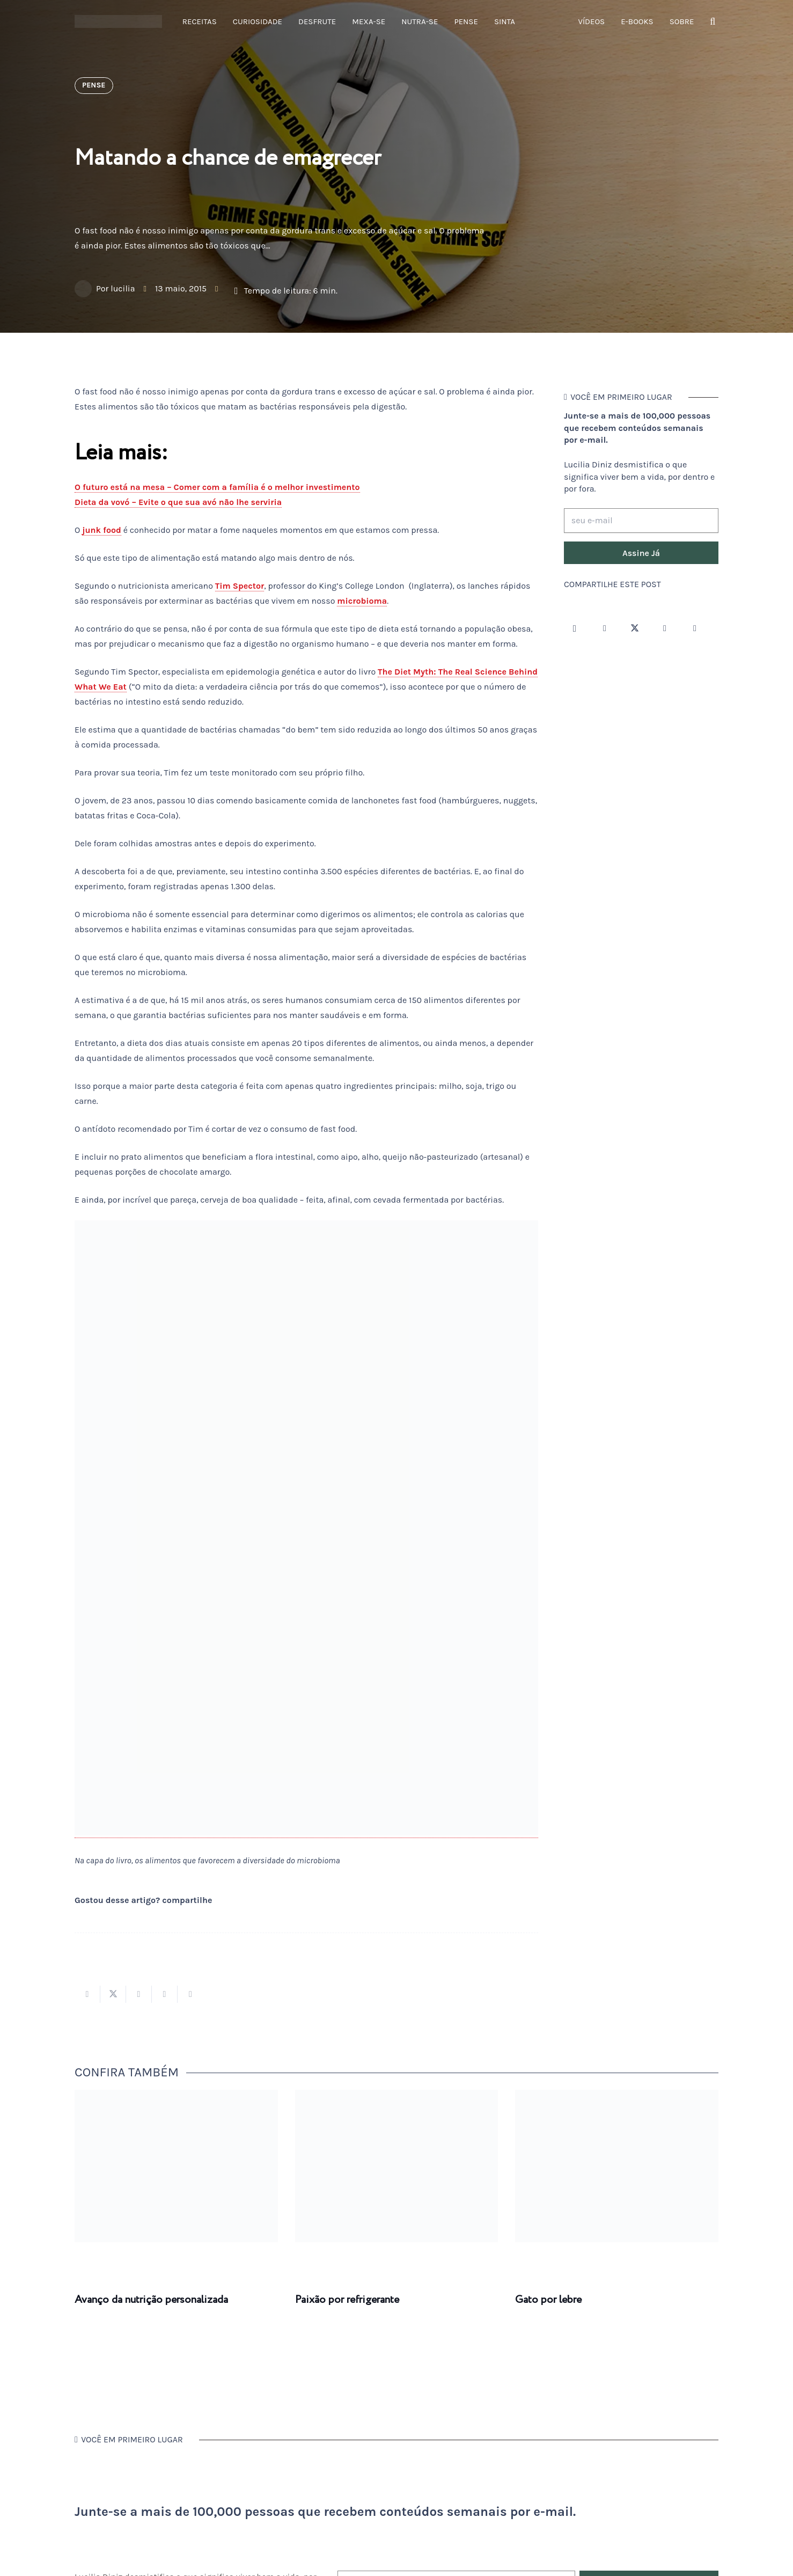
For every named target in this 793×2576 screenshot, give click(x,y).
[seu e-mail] (641, 520)
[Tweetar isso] (113, 1994)
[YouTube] (664, 628)
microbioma (362, 601)
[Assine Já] (641, 552)
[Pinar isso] (165, 1994)
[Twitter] (634, 628)
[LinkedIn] (695, 628)
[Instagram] (574, 628)
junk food (101, 530)
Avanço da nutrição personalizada (151, 2300)
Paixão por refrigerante (347, 2300)
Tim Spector (240, 586)
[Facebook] (604, 628)
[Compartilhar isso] (87, 1994)
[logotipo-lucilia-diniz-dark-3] (118, 21)
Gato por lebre (548, 2300)
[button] (712, 22)
